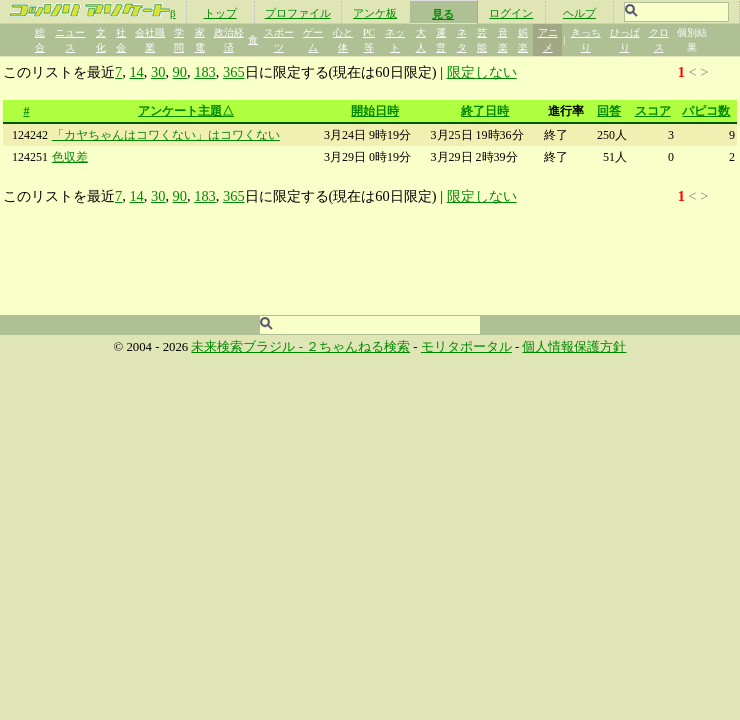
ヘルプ (579, 13)
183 (205, 72)
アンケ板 (375, 13)
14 (136, 72)
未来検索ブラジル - (248, 347)
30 (158, 72)
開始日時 (375, 111)
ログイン (511, 13)
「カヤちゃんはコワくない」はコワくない (166, 135)
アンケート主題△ (186, 111)
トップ (220, 13)
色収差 (70, 157)
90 (180, 72)
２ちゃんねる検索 (358, 347)
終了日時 (485, 111)
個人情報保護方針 (574, 347)
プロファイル (298, 13)
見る (443, 14)
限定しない (482, 72)
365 (234, 72)
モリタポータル (466, 347)
